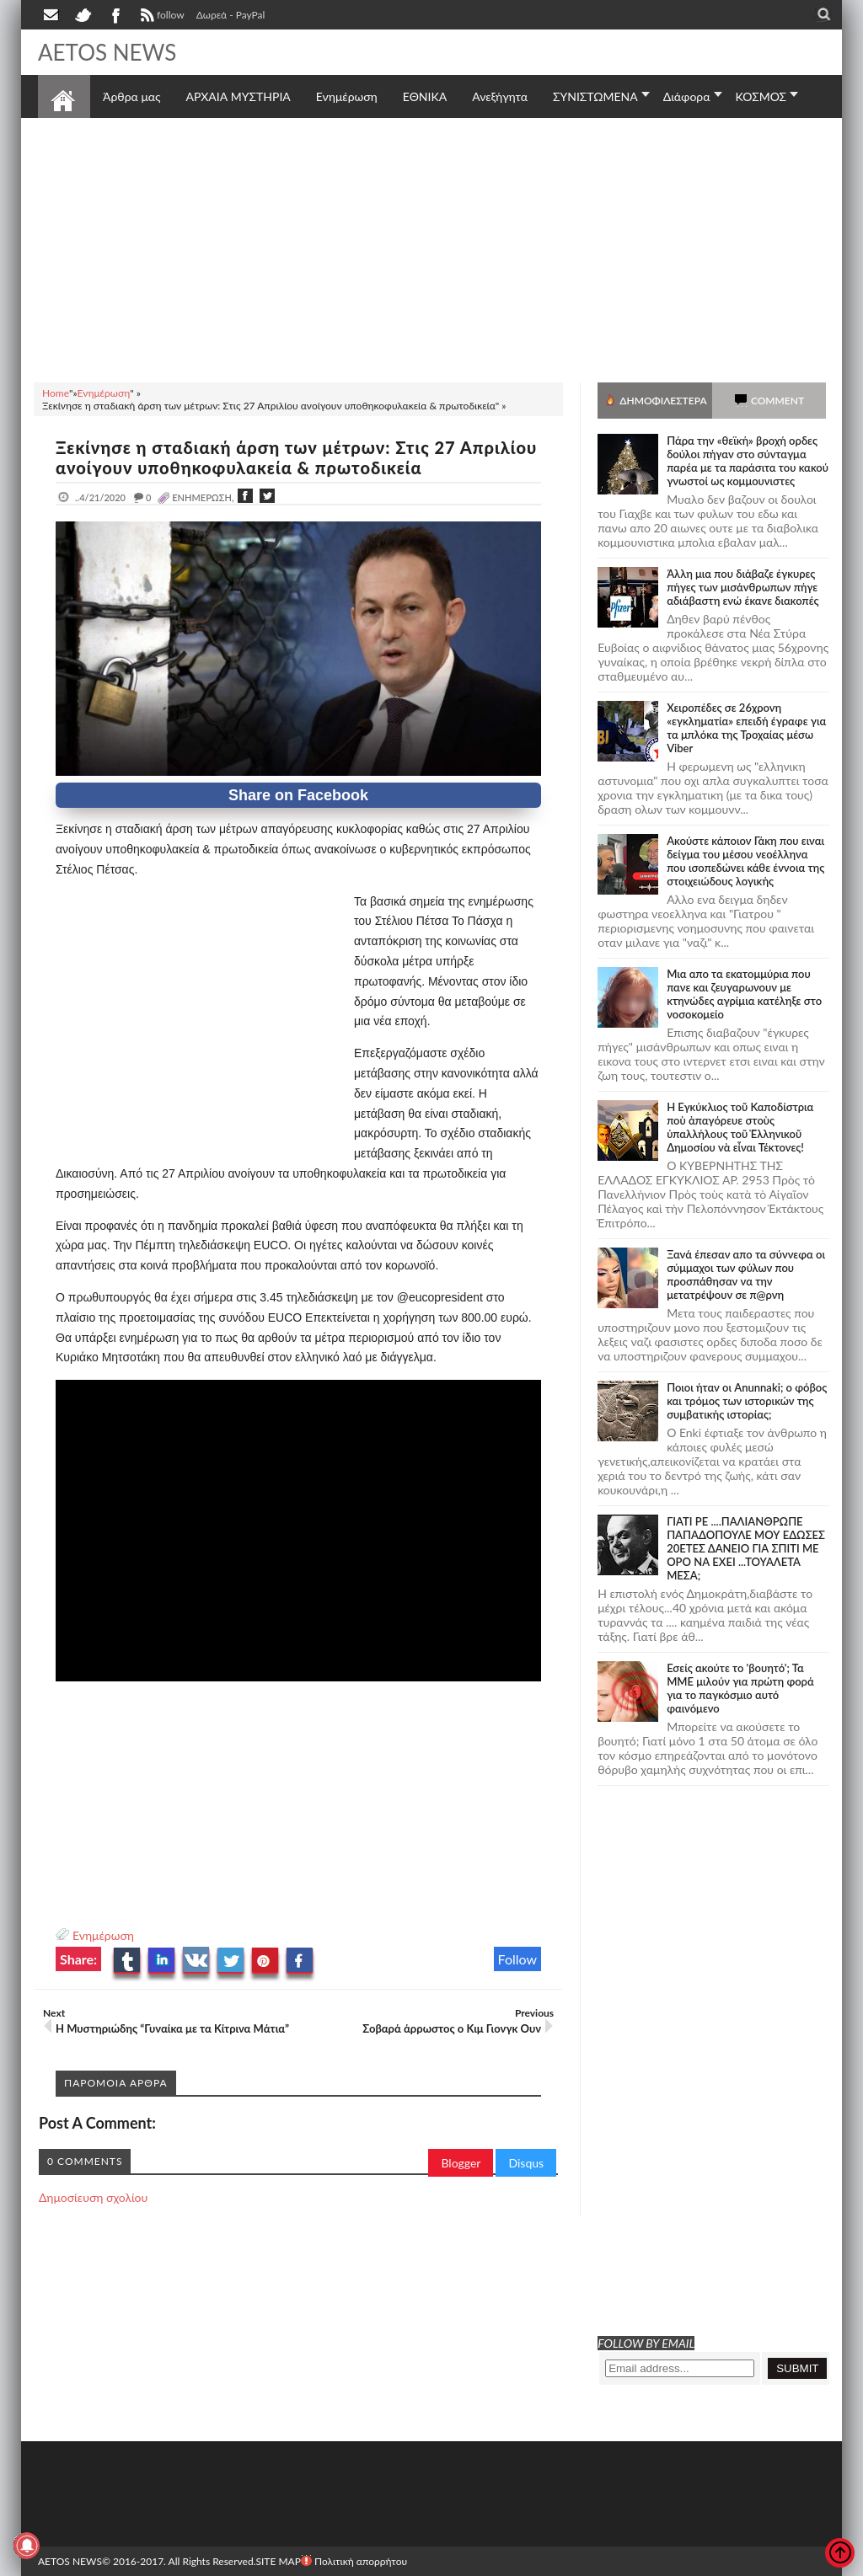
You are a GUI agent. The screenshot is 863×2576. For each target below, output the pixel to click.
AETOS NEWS (107, 52)
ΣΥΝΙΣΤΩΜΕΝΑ (595, 96)
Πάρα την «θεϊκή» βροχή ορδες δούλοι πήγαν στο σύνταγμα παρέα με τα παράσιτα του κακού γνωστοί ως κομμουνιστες (747, 461)
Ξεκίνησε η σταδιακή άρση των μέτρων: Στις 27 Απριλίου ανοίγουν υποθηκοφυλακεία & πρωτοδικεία (296, 457)
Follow (518, 1959)
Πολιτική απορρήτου (354, 2561)
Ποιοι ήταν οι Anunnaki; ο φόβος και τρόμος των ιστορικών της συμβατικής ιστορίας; (747, 1401)
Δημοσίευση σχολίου (93, 2197)
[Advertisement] (431, 248)
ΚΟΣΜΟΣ (761, 96)
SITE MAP (277, 2561)
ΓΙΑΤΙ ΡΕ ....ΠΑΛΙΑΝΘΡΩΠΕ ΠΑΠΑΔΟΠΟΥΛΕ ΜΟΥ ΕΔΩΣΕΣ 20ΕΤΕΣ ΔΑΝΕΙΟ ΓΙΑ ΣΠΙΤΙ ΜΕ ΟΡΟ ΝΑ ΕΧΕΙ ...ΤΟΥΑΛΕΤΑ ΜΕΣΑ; (746, 1548)
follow (161, 16)
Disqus (526, 2163)
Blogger (460, 2163)
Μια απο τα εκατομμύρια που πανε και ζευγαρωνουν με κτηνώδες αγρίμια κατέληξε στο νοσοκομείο (744, 994)
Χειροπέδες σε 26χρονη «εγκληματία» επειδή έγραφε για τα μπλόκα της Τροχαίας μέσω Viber (746, 728)
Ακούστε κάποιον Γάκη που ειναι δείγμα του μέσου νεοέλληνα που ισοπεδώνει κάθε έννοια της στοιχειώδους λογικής (745, 861)
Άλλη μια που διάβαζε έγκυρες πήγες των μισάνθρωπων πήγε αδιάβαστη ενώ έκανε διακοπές (742, 587)
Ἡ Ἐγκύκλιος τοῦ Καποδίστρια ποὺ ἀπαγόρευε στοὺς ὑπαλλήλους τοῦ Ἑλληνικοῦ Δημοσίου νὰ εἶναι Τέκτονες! (740, 1127)
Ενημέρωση (103, 1935)
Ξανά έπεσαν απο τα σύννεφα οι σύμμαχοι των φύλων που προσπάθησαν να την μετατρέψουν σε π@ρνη (746, 1274)
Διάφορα (686, 96)
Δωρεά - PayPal (230, 14)
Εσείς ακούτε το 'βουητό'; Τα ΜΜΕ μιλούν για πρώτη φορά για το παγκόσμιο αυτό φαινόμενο (740, 1688)
